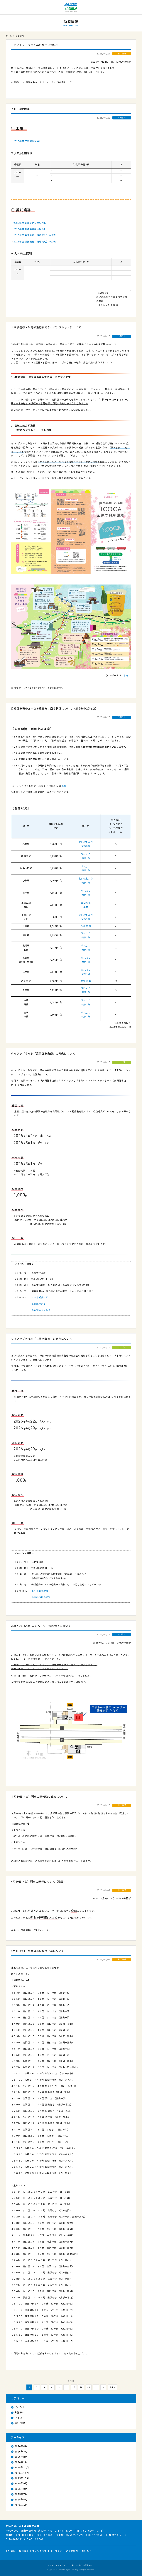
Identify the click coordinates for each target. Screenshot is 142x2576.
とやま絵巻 (72, 2551)
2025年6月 (21, 2499)
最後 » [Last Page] (112, 2387)
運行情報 (20, 2423)
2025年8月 (21, 2488)
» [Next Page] (103, 2387)
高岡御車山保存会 (41, 1310)
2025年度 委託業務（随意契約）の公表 (34, 235)
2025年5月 (21, 2505)
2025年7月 (21, 2494)
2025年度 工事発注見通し (27, 141)
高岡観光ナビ (38, 1304)
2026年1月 (21, 2462)
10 (74, 2387)
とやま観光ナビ (40, 1297)
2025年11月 (22, 2473)
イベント (20, 2407)
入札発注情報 (23, 153)
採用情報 (24, 2551)
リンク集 (70, 2565)
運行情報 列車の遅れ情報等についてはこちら (7, 7)
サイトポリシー (85, 2565)
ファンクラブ (39, 2551)
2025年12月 (22, 2467)
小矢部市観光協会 (41, 1597)
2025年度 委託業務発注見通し (29, 223)
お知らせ (20, 2412)
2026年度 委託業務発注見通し (29, 229)
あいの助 (86, 2551)
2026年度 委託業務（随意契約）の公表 (34, 241)
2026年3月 (21, 2451)
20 (81, 2387)
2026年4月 (21, 2446)
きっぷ (18, 2418)
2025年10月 (22, 2478)
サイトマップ (55, 2565)
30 (88, 2387)
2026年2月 (21, 2456)
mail (64, 786)
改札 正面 (86, 926)
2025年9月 (21, 2483)
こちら (125, 675)
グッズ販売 (56, 2551)
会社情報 (10, 2551)
